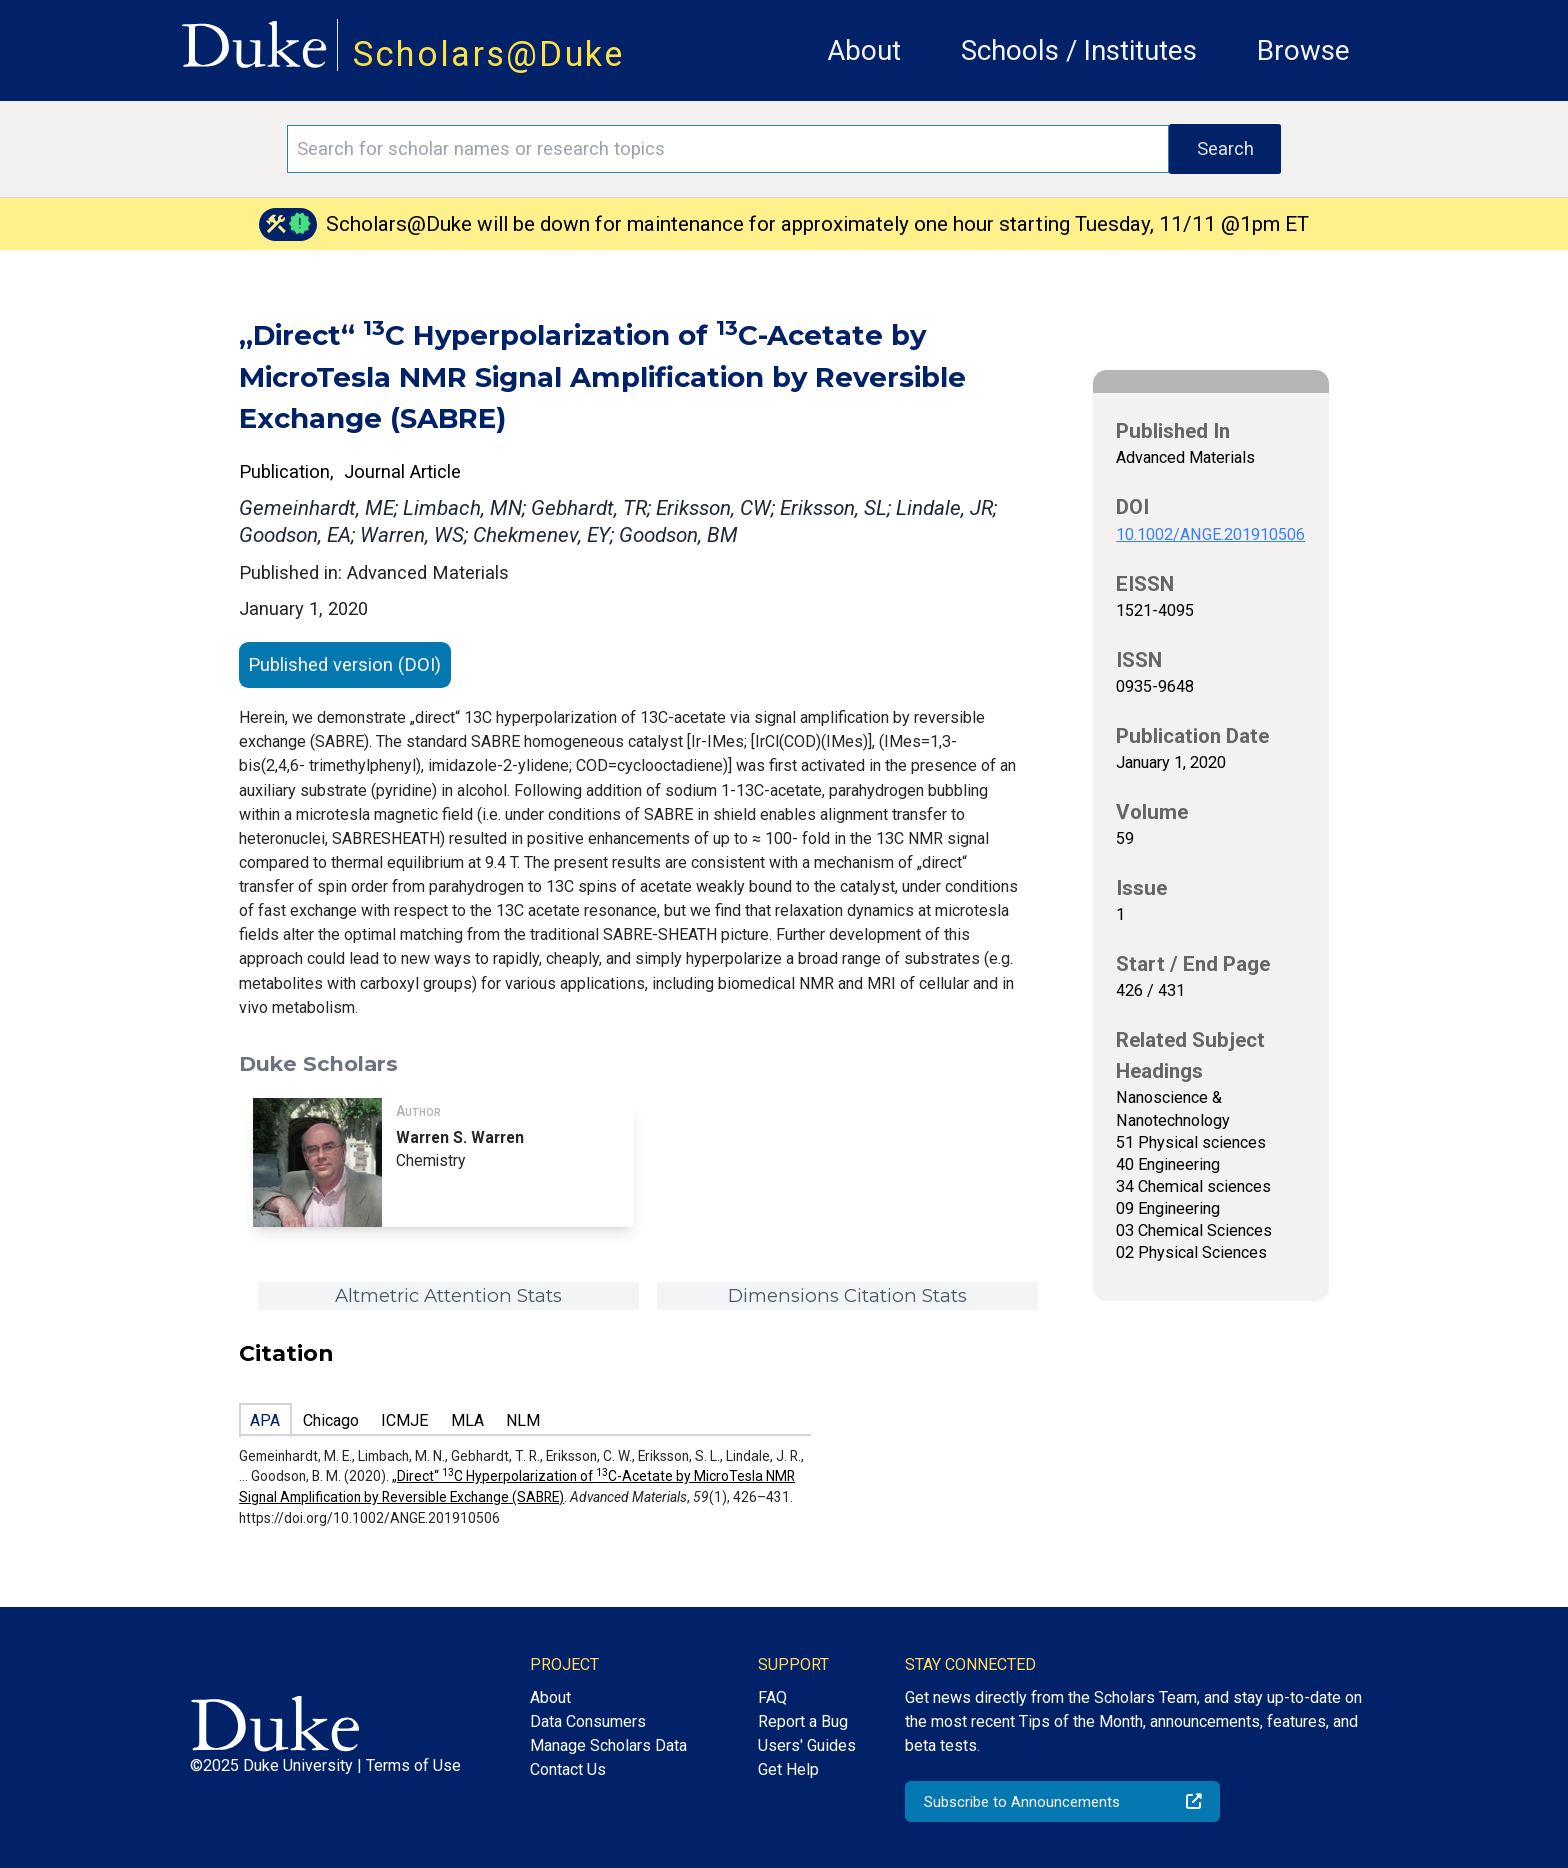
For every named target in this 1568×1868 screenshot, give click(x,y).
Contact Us (568, 1769)
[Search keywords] (728, 149)
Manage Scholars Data (608, 1745)
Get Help (788, 1769)
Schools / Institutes (1079, 50)
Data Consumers (588, 1721)
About (864, 50)
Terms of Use (413, 1765)
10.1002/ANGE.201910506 (1210, 534)
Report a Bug (803, 1721)
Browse (1303, 50)
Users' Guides (807, 1745)
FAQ (772, 1697)
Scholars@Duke (489, 54)
